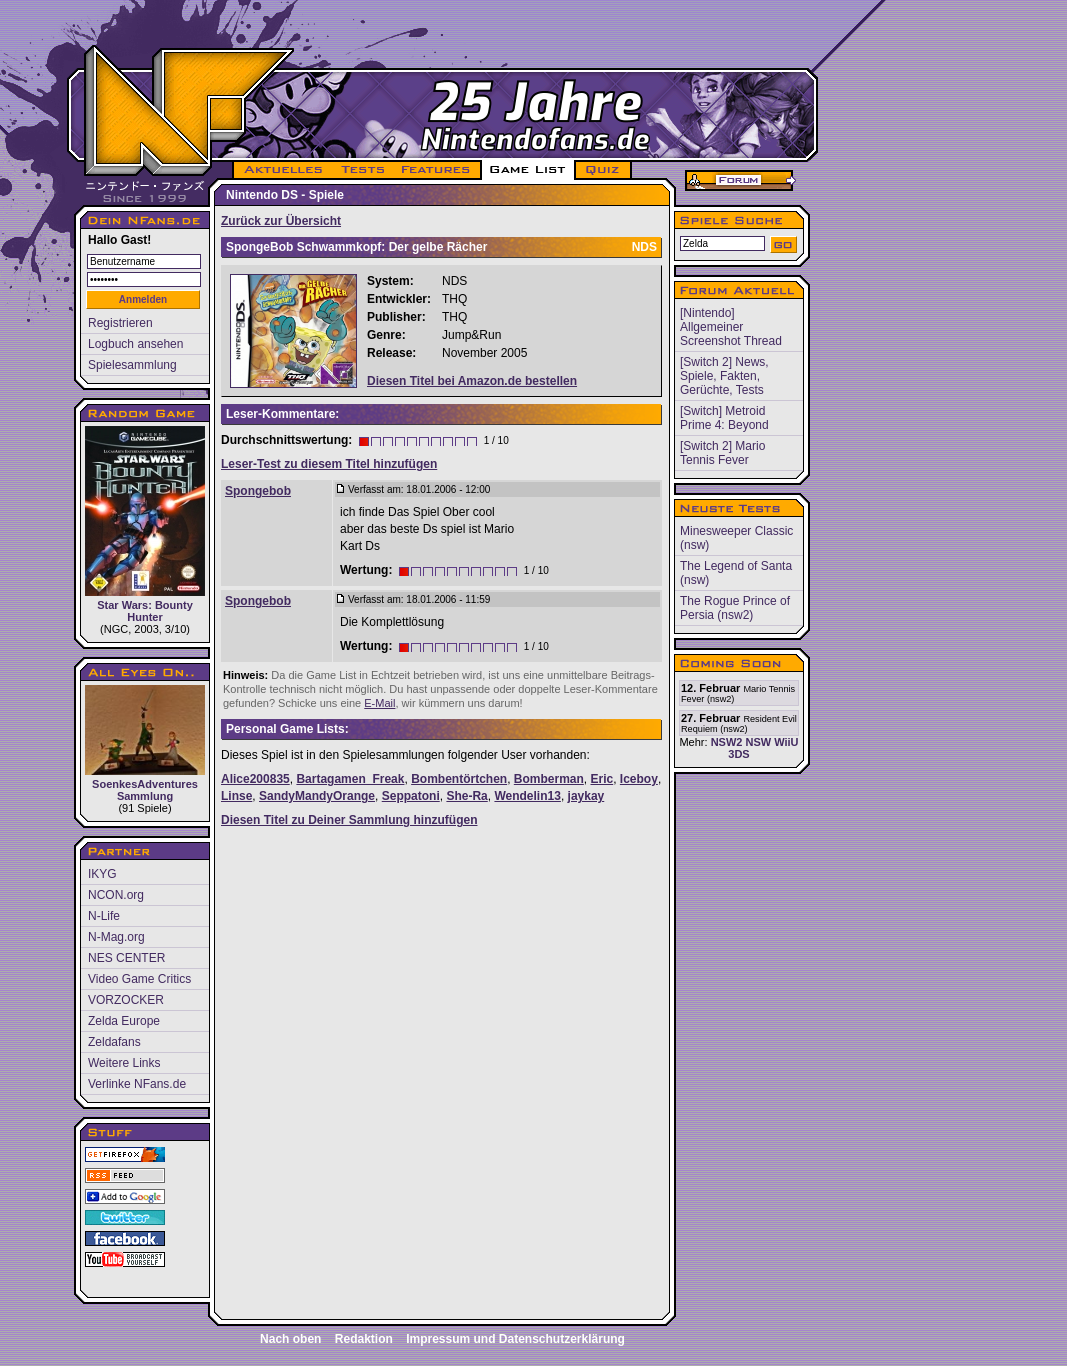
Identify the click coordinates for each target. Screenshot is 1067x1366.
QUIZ (603, 170)
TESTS (361, 170)
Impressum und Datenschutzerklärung (515, 1339)
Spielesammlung (132, 365)
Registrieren (120, 323)
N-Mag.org (116, 937)
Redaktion (364, 1339)
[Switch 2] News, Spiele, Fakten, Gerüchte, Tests (724, 376)
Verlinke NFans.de (137, 1084)
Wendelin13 (527, 796)
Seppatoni (411, 796)
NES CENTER (126, 958)
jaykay (586, 796)
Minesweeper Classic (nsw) (736, 538)
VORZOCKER (126, 1000)
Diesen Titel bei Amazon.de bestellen (472, 381)
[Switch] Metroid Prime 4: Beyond (724, 418)
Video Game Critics (139, 979)
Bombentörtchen (459, 779)
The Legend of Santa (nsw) (736, 573)
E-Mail (379, 703)
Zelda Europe (124, 1021)
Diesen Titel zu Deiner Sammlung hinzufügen (349, 820)
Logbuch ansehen (135, 344)
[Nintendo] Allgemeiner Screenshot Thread (731, 327)
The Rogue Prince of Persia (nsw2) (735, 608)
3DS (738, 754)
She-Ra (466, 796)
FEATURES (436, 170)
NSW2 (727, 742)
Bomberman (549, 779)
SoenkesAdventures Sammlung (145, 743)
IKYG (102, 874)
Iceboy (639, 779)
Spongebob (258, 491)
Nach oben (290, 1339)
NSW (758, 742)
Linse (236, 796)
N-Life (104, 916)
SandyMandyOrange (317, 796)
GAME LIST (528, 170)
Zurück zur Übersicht (281, 221)
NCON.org (116, 895)
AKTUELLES (282, 170)
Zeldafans (114, 1042)
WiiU (786, 742)
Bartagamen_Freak (350, 779)
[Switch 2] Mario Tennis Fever (722, 453)
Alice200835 (255, 779)
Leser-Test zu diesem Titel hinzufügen (329, 464)
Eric (602, 779)
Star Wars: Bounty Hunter (145, 524)
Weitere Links (124, 1063)
